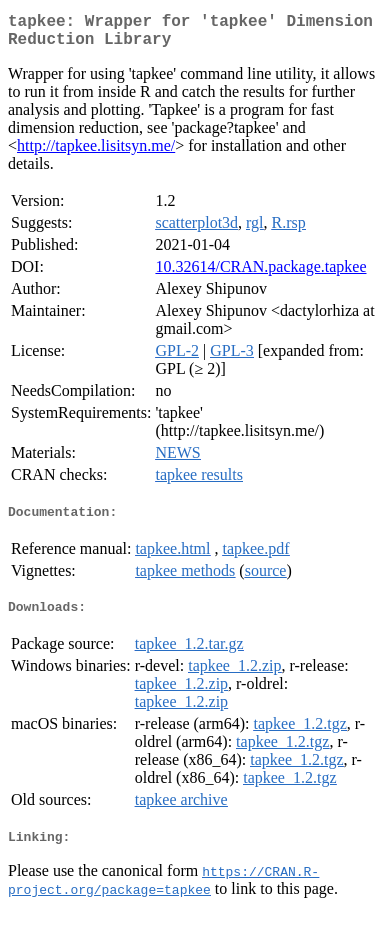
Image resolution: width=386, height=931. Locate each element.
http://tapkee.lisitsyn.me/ (96, 153)
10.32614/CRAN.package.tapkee (260, 274)
